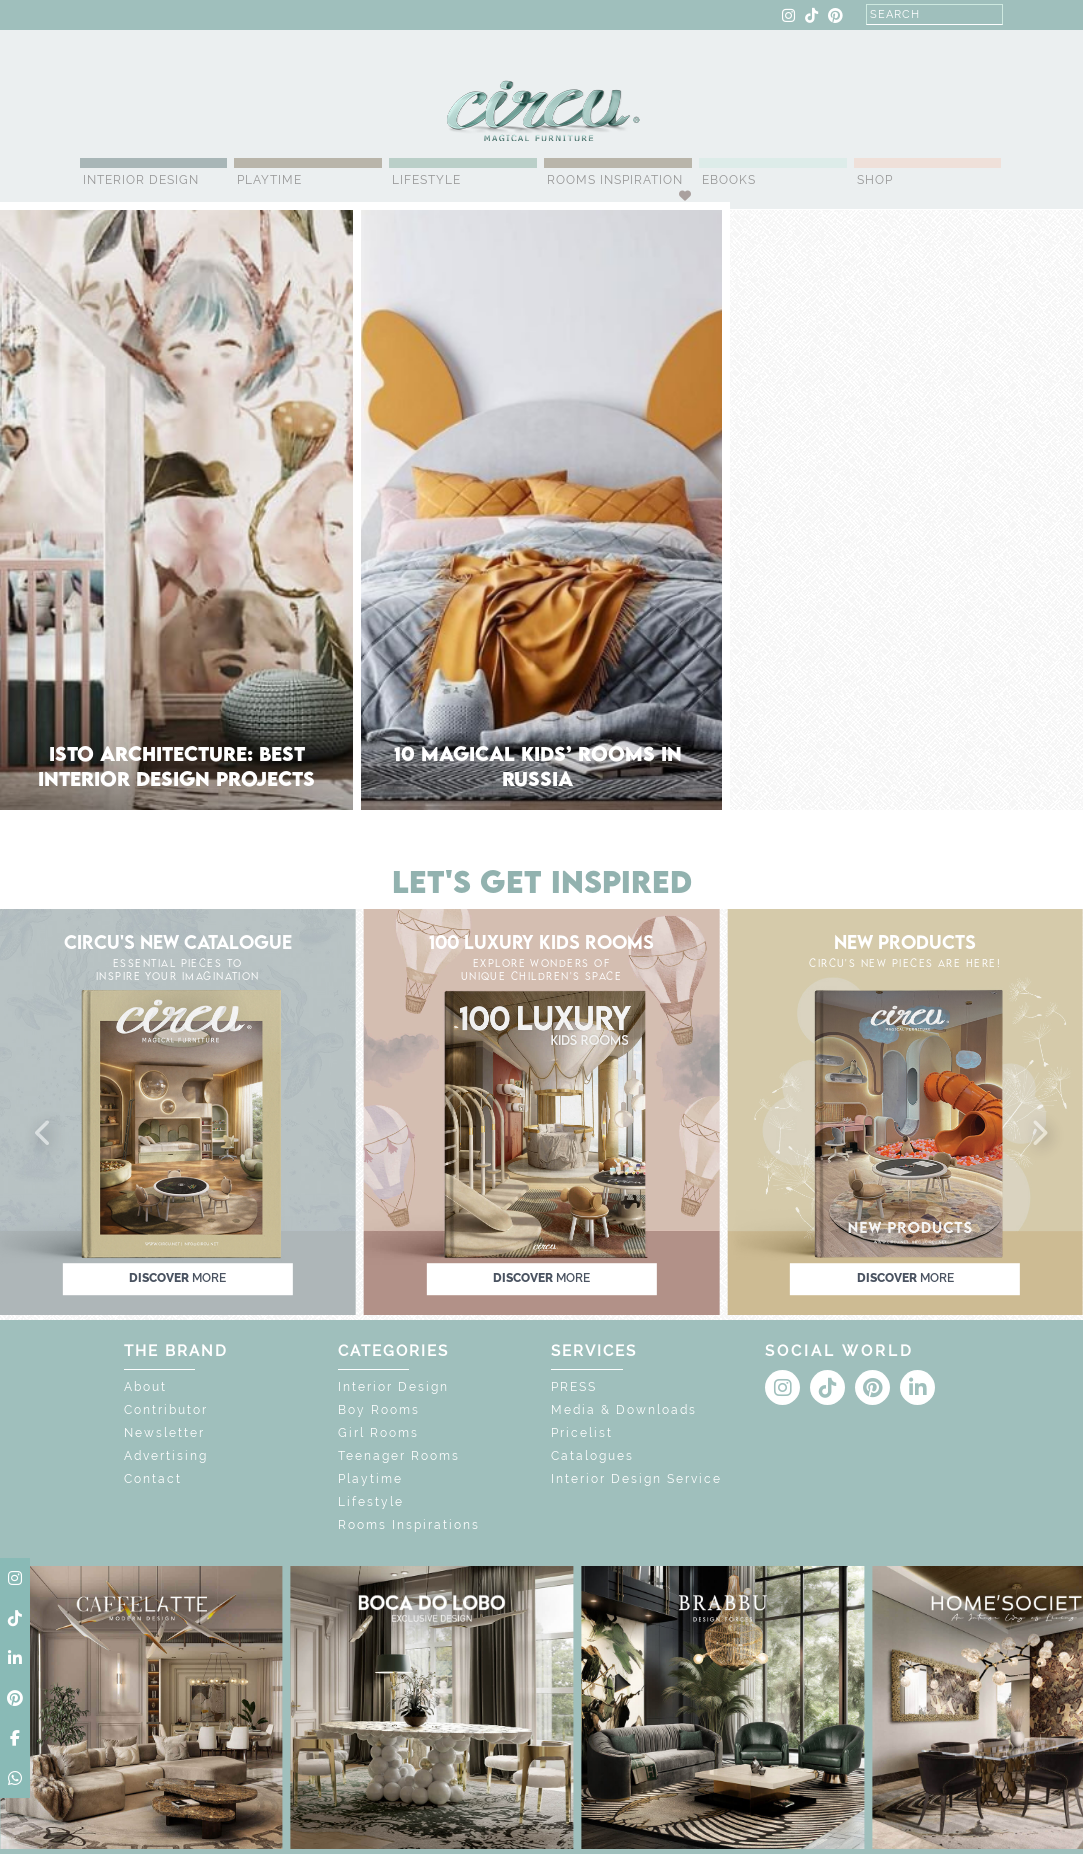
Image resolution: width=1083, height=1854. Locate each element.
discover (177, 1279)
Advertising (166, 1456)
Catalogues (592, 1456)
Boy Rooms (379, 1410)
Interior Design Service (636, 1479)
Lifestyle (426, 180)
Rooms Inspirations (409, 1525)
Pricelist (582, 1433)
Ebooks (729, 180)
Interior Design (141, 180)
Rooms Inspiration (615, 180)
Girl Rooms (378, 1433)
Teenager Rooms (399, 1456)
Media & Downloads (624, 1410)
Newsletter (164, 1433)
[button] (44, 1134)
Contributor (166, 1410)
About (145, 1387)
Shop (875, 180)
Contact (153, 1479)
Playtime (269, 180)
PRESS (574, 1387)
